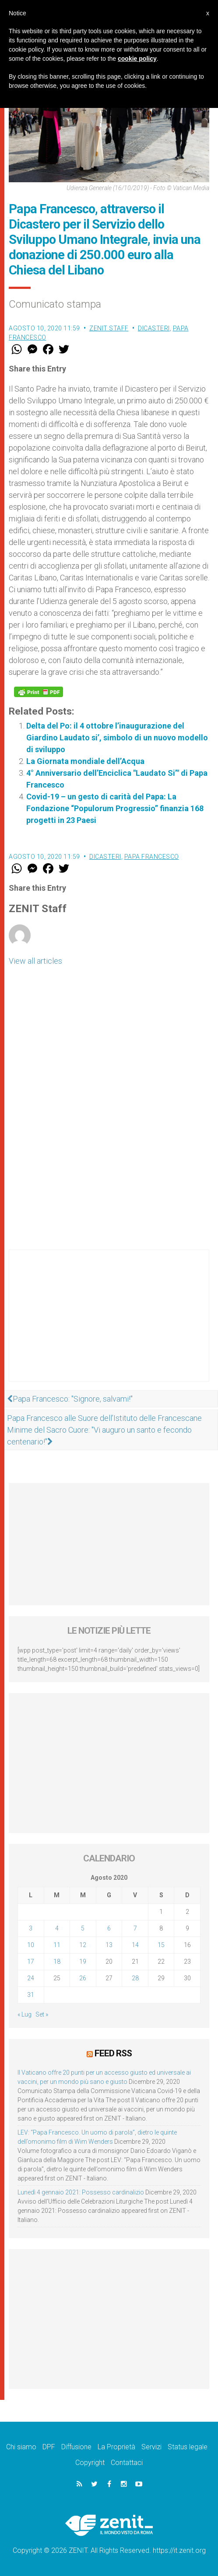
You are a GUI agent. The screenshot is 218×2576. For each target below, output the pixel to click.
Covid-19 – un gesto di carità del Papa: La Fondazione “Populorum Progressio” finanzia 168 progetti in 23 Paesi (115, 808)
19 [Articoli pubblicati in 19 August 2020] (82, 1961)
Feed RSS (113, 2053)
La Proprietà (116, 2447)
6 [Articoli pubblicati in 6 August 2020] (109, 1928)
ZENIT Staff (109, 328)
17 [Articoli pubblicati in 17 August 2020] (30, 1961)
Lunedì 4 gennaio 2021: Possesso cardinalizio (81, 2192)
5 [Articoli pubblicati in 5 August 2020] (82, 1928)
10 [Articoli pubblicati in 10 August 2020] (30, 1944)
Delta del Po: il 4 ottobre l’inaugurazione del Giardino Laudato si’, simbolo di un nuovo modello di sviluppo (117, 737)
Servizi (151, 2447)
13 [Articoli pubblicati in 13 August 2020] (109, 1944)
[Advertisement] (109, 1324)
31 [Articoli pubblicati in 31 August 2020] (30, 1994)
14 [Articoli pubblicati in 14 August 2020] (135, 1944)
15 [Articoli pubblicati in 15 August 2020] (161, 1944)
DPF (48, 2447)
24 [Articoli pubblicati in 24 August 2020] (30, 1978)
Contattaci (127, 2462)
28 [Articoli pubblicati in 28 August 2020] (135, 1978)
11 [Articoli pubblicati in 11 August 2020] (56, 1944)
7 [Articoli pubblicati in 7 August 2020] (135, 1928)
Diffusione (76, 2447)
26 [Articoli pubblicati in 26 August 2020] (82, 1978)
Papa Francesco (151, 856)
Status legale (187, 2447)
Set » (41, 2014)
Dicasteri (154, 328)
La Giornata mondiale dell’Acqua (85, 761)
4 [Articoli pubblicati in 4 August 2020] (57, 1928)
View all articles (35, 960)
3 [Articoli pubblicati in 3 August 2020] (30, 1928)
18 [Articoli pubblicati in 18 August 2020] (56, 1961)
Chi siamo (21, 2447)
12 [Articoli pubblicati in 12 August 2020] (82, 1944)
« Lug (25, 2014)
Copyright (90, 2462)
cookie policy (137, 58)
